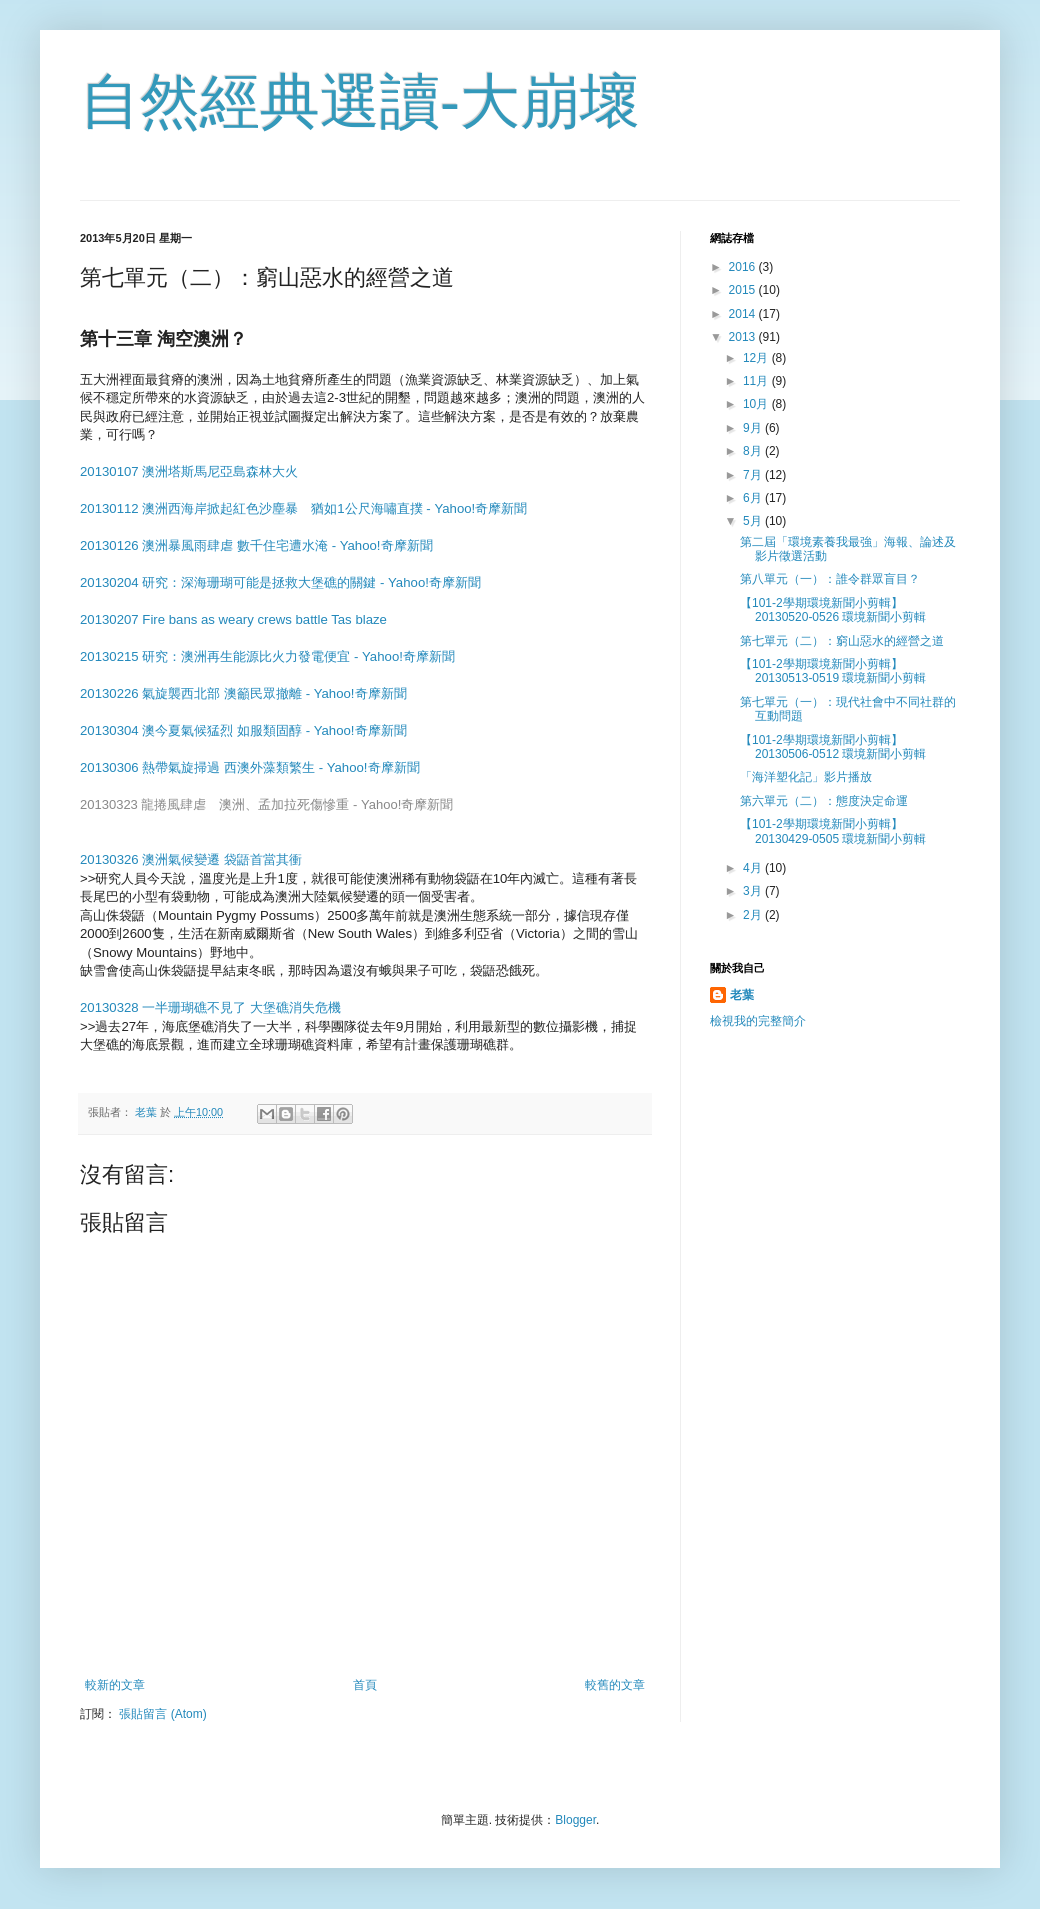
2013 (744, 337)
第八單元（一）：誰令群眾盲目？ (830, 579)
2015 (744, 290)
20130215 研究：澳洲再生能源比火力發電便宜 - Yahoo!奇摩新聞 (267, 656)
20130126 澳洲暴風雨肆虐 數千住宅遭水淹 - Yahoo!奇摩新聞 (256, 545)
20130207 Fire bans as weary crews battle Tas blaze (233, 619)
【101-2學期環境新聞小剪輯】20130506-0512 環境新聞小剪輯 (833, 747)
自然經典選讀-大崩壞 (360, 101)
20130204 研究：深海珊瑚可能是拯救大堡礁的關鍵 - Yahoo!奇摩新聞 (280, 582)
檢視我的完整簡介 (758, 1021)
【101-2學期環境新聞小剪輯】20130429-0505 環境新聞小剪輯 (833, 831)
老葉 (742, 995)
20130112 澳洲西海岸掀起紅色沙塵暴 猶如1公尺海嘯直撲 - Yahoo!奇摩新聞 (303, 508)
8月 (754, 451)
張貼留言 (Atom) (162, 1714)
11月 (757, 381)
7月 (754, 475)
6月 (754, 498)
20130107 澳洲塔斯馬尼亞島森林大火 (189, 471)
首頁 (365, 1685)
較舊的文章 (615, 1685)
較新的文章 (115, 1685)
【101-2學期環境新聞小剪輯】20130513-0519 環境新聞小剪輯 (833, 671)
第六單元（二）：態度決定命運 (824, 801)
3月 (754, 891)
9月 (754, 428)
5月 (754, 521)
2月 (754, 915)
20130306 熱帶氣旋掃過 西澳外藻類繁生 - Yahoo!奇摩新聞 (250, 767)
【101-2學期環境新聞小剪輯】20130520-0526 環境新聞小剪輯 (833, 610)
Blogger (575, 1820)
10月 (757, 404)
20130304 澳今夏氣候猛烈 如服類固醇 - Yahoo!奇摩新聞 (243, 730)
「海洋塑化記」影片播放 (806, 777)
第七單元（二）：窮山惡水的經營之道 (842, 641)
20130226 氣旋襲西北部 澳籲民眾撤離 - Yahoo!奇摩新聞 (243, 693)
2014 (744, 314)
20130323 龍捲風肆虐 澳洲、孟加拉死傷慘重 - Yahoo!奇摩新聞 (266, 804)
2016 (744, 267)
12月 (757, 358)
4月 (754, 868)
